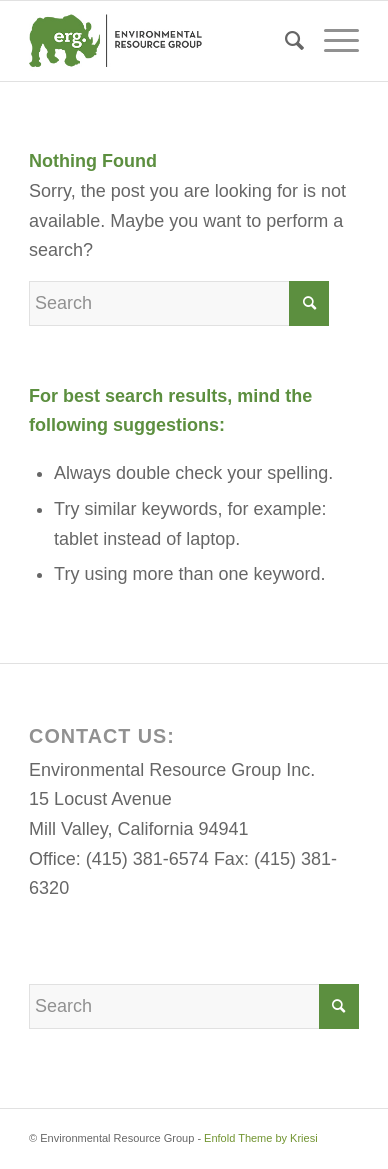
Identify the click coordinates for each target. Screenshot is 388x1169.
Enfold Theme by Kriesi (261, 1138)
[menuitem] (284, 41)
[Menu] (331, 41)
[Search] (284, 41)
